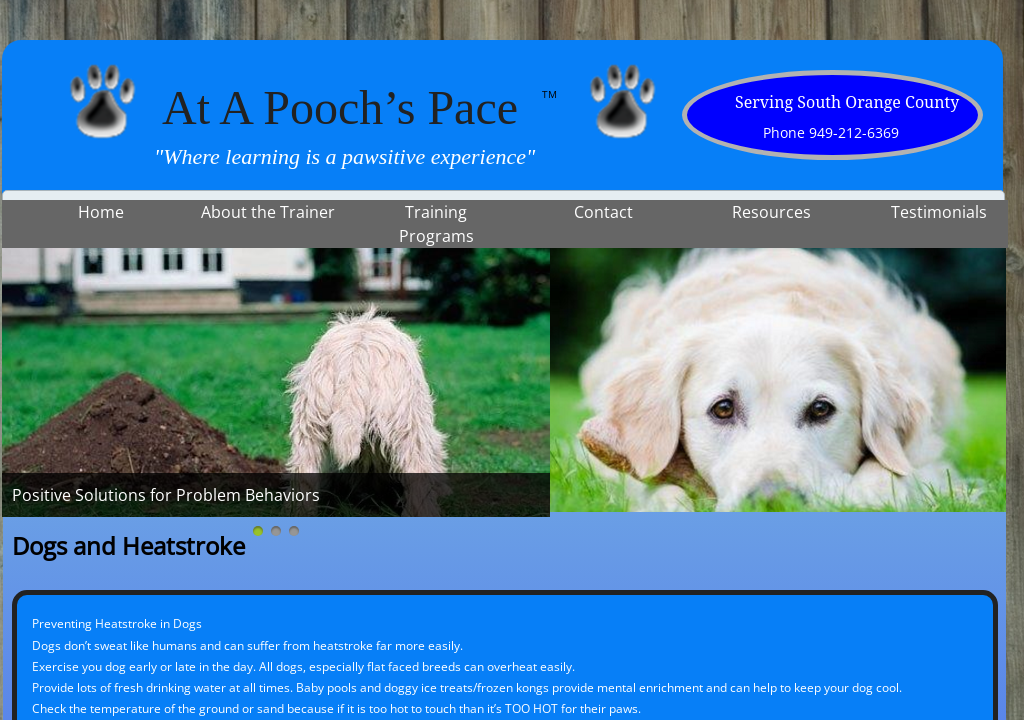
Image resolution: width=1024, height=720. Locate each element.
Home (101, 212)
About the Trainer (268, 212)
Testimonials (939, 212)
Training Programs (436, 224)
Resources (771, 212)
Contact (603, 212)
